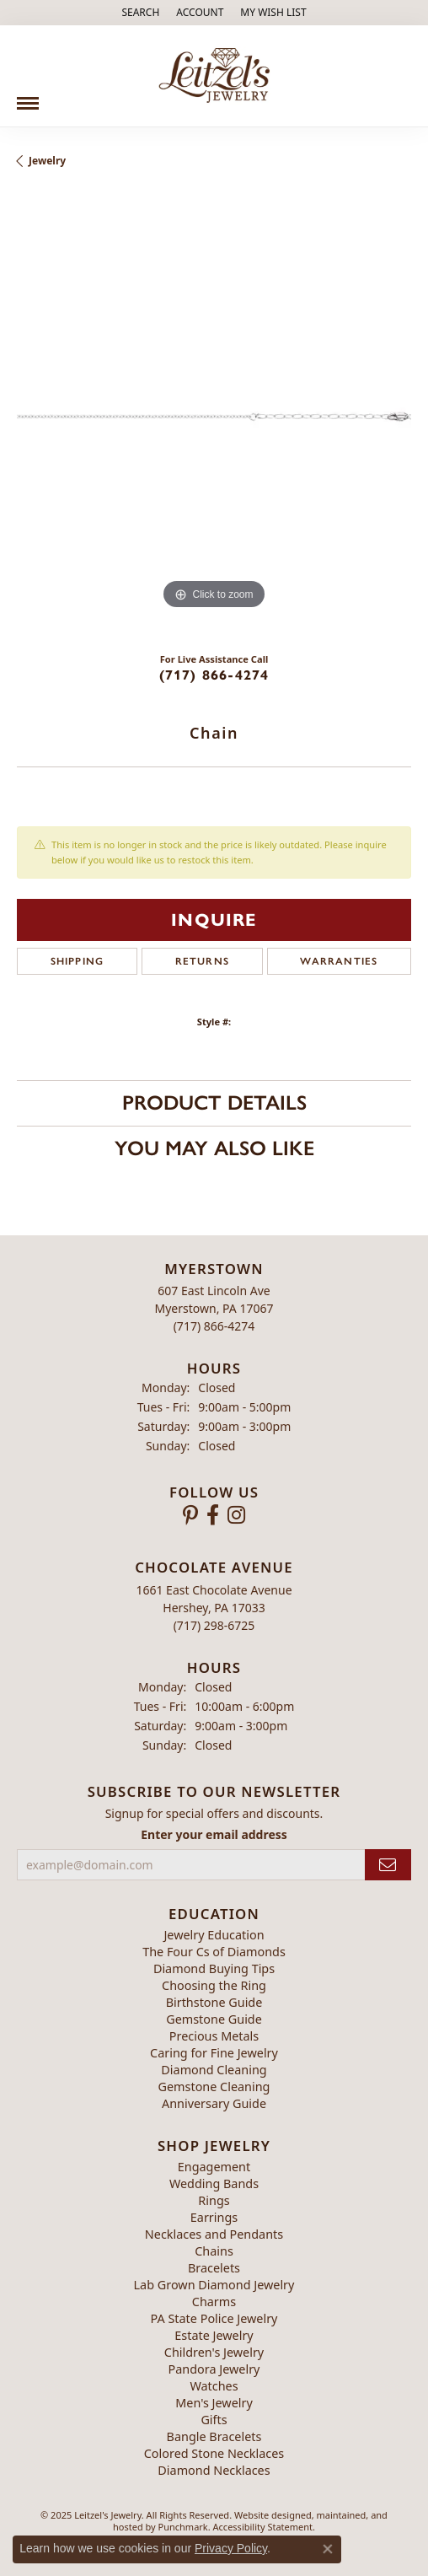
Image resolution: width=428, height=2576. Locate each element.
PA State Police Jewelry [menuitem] (214, 2318)
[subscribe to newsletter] (388, 1864)
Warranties (338, 961)
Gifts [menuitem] (214, 2420)
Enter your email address (214, 1834)
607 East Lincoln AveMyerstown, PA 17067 (214, 1308)
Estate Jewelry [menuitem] (213, 2335)
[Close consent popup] (328, 2549)
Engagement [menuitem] (214, 2167)
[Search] (140, 12)
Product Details (214, 1102)
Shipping (77, 961)
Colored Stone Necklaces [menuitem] (214, 2453)
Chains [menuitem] (214, 2251)
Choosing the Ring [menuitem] (214, 1985)
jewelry (47, 160)
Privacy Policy (231, 2548)
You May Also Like (214, 1148)
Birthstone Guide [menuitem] (214, 2002)
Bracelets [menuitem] (214, 2268)
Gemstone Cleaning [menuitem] (214, 2087)
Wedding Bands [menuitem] (214, 2183)
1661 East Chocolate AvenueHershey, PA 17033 (214, 1606)
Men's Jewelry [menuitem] (214, 2403)
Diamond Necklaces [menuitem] (214, 2470)
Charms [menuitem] (214, 2302)
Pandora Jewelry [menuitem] (214, 2369)
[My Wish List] (273, 12)
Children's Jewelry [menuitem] (214, 2352)
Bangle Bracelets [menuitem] (214, 2436)
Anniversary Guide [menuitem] (214, 2103)
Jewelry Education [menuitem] (213, 1935)
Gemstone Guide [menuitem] (214, 2019)
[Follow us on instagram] (236, 1515)
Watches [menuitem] (214, 2386)
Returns (202, 961)
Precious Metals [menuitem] (214, 2036)
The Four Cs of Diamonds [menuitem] (214, 1952)
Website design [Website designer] (267, 2515)
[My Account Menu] (199, 12)
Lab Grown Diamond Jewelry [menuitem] (214, 2285)
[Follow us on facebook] (212, 1515)
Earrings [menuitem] (214, 2217)
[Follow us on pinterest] (190, 1515)
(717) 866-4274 (214, 675)
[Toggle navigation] (28, 97)
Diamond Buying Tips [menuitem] (214, 1968)
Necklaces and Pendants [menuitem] (214, 2234)
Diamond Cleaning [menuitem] (213, 2070)
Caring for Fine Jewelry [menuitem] (214, 2053)
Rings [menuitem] (213, 2200)
